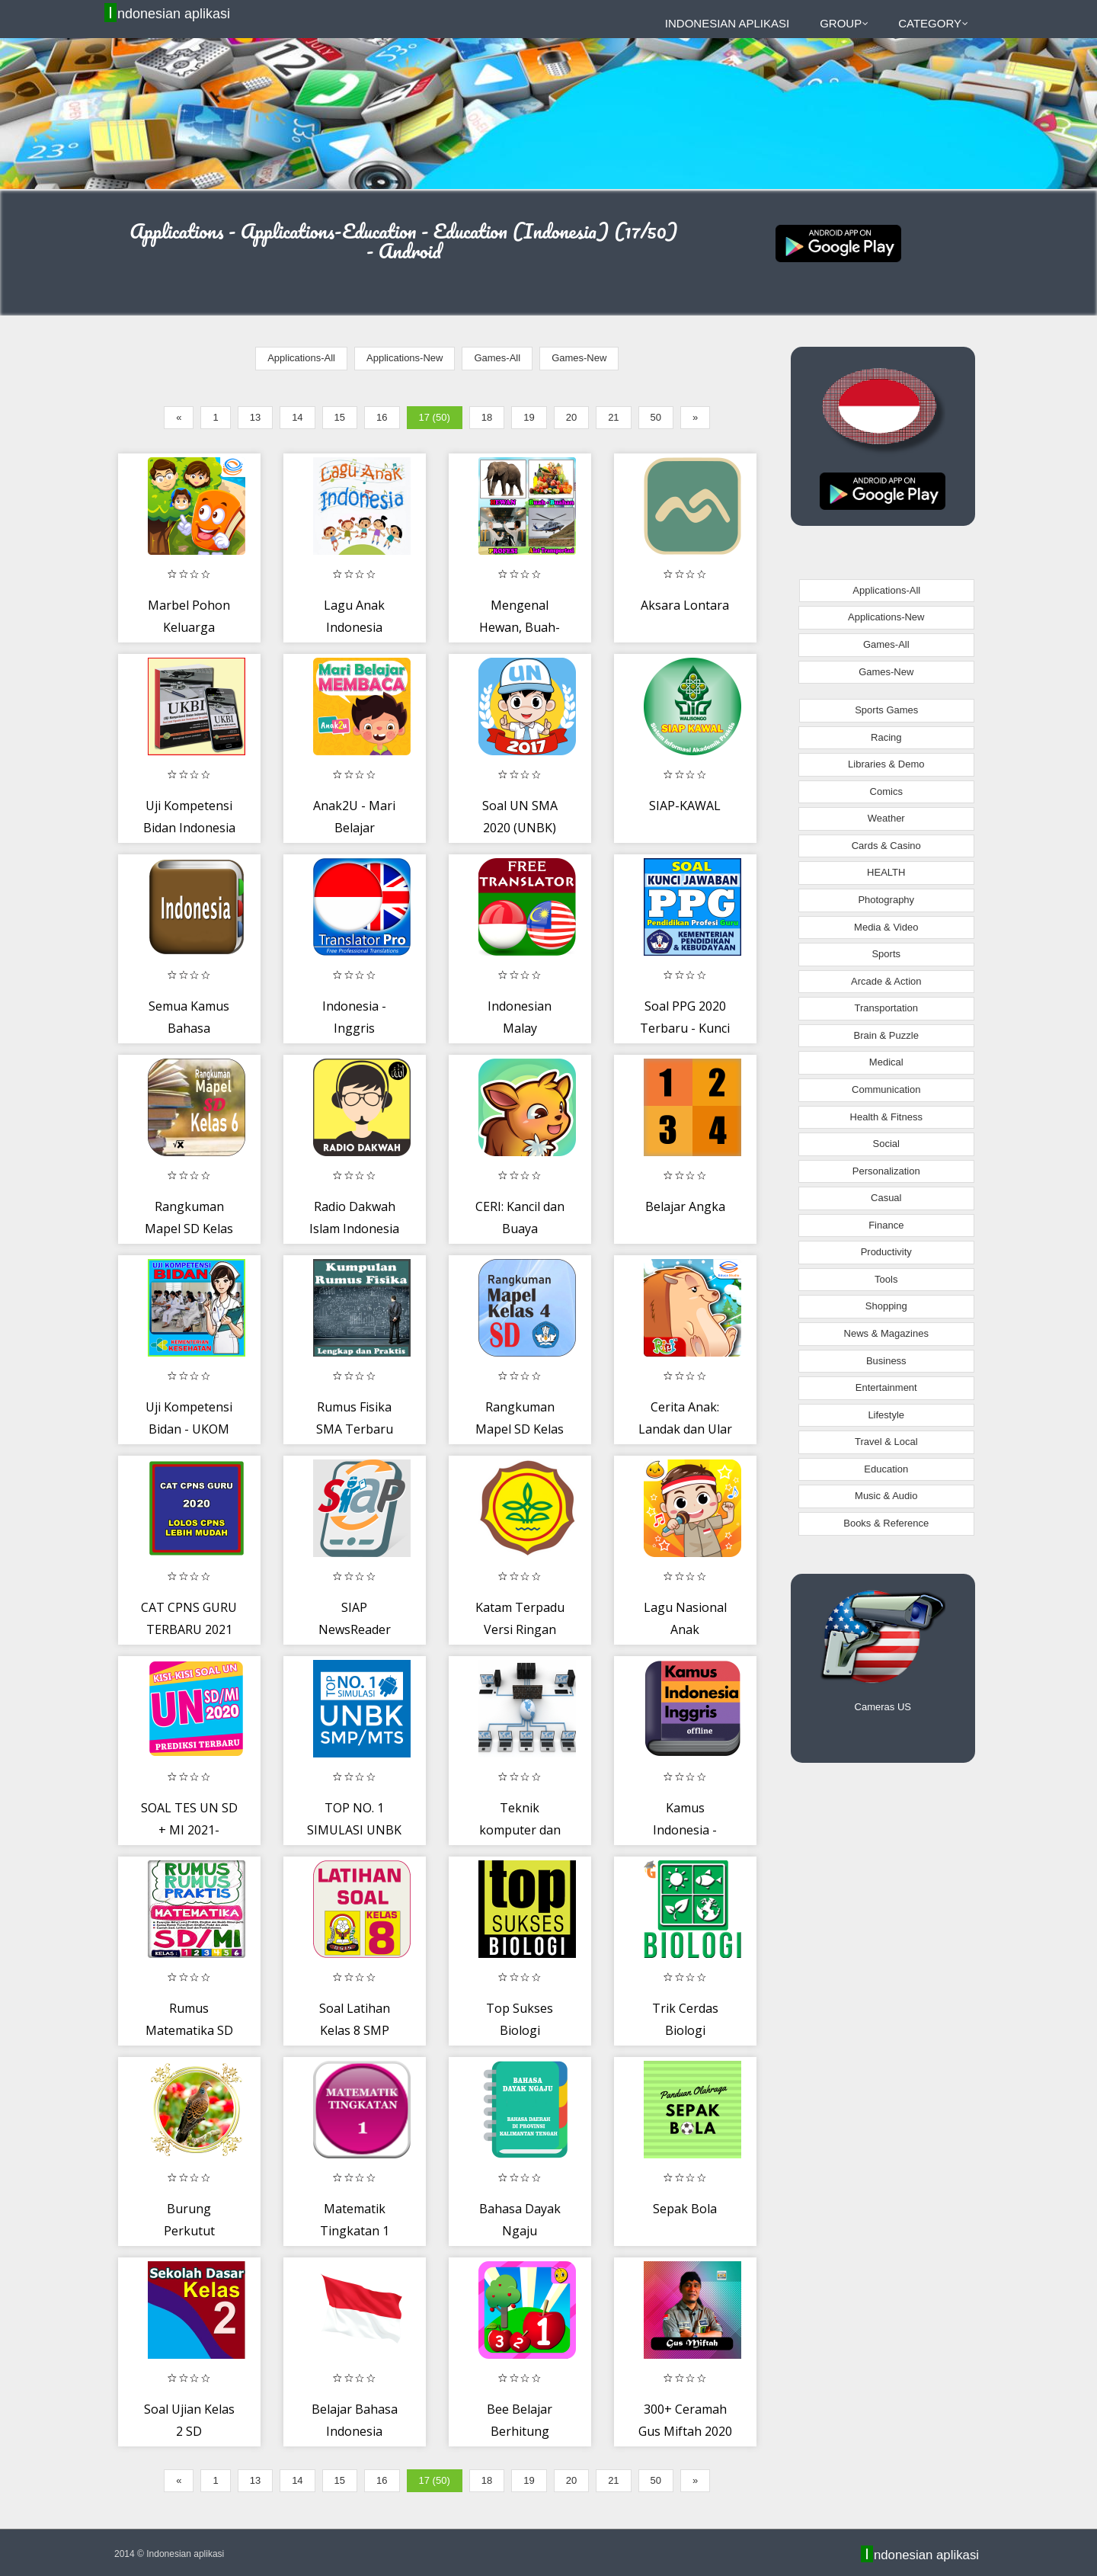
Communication (886, 1089)
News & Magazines (886, 1333)
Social (886, 1143)
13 (255, 417)
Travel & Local (886, 1441)
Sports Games (886, 710)
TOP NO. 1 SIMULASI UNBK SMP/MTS (354, 1830)
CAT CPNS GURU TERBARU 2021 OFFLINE (189, 1630)
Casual (886, 1197)
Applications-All (301, 358)
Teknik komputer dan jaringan (520, 1830)
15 (339, 417)
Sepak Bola (685, 2208)
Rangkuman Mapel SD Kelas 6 (189, 1229)
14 (297, 417)
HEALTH (886, 872)
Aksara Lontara (685, 605)
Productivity (886, 1252)
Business (886, 1360)
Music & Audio (886, 1495)
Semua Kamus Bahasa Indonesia (189, 1028)
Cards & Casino (886, 845)
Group (844, 23)
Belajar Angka (685, 1206)
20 (571, 417)
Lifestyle (886, 1415)
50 (656, 417)
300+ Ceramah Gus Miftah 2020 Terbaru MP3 (685, 2431)
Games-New (579, 358)
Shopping (886, 1306)
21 (613, 417)
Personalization (886, 1171)
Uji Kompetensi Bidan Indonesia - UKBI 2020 (189, 828)
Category (933, 23)
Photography (886, 899)
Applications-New (404, 358)
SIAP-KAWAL (685, 805)
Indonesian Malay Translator (520, 1028)
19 (528, 417)
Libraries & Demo (886, 764)
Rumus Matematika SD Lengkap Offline (189, 2031)
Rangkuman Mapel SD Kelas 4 (519, 1429)
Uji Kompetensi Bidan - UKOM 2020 (189, 1429)
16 (381, 417)
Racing (886, 737)
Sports (886, 954)
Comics (886, 791)
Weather (886, 818)
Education (886, 1469)
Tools (886, 1279)
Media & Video (886, 927)
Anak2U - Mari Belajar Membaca (354, 828)
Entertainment (886, 1387)
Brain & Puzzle (886, 1035)
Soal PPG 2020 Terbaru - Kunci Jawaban (685, 1028)
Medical (886, 1062)
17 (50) (434, 417)
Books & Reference (886, 1523)
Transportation (886, 1008)
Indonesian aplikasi (169, 13)
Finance (886, 1225)
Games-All (497, 358)
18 (486, 417)
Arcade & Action (886, 981)
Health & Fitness (886, 1117)
